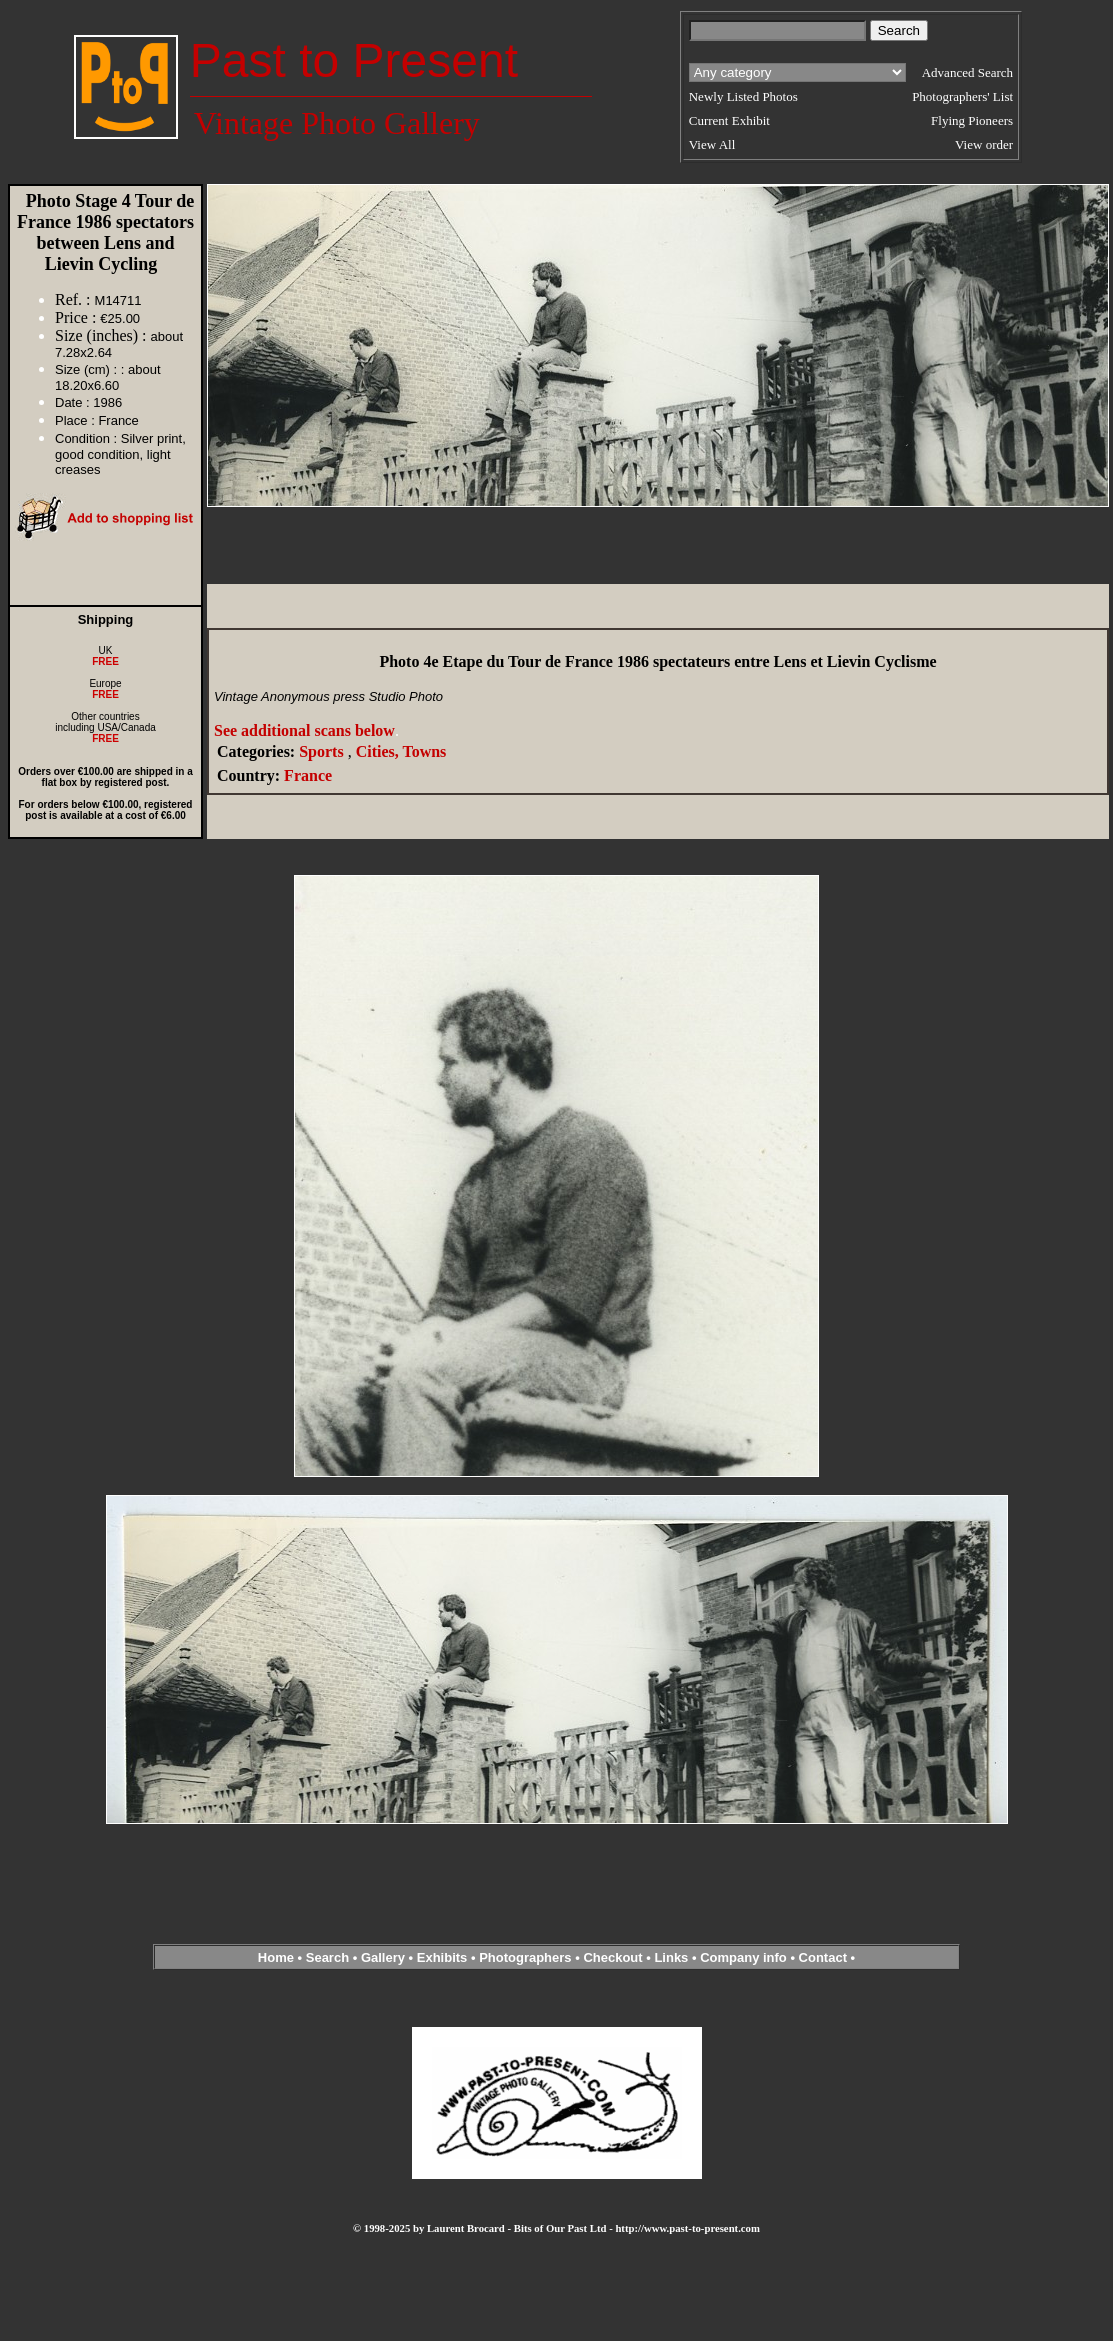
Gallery (383, 1957)
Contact (823, 1957)
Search (327, 1957)
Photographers (525, 1957)
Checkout (612, 1957)
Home (276, 1957)
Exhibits (442, 1957)
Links (671, 1957)
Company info (745, 1957)
